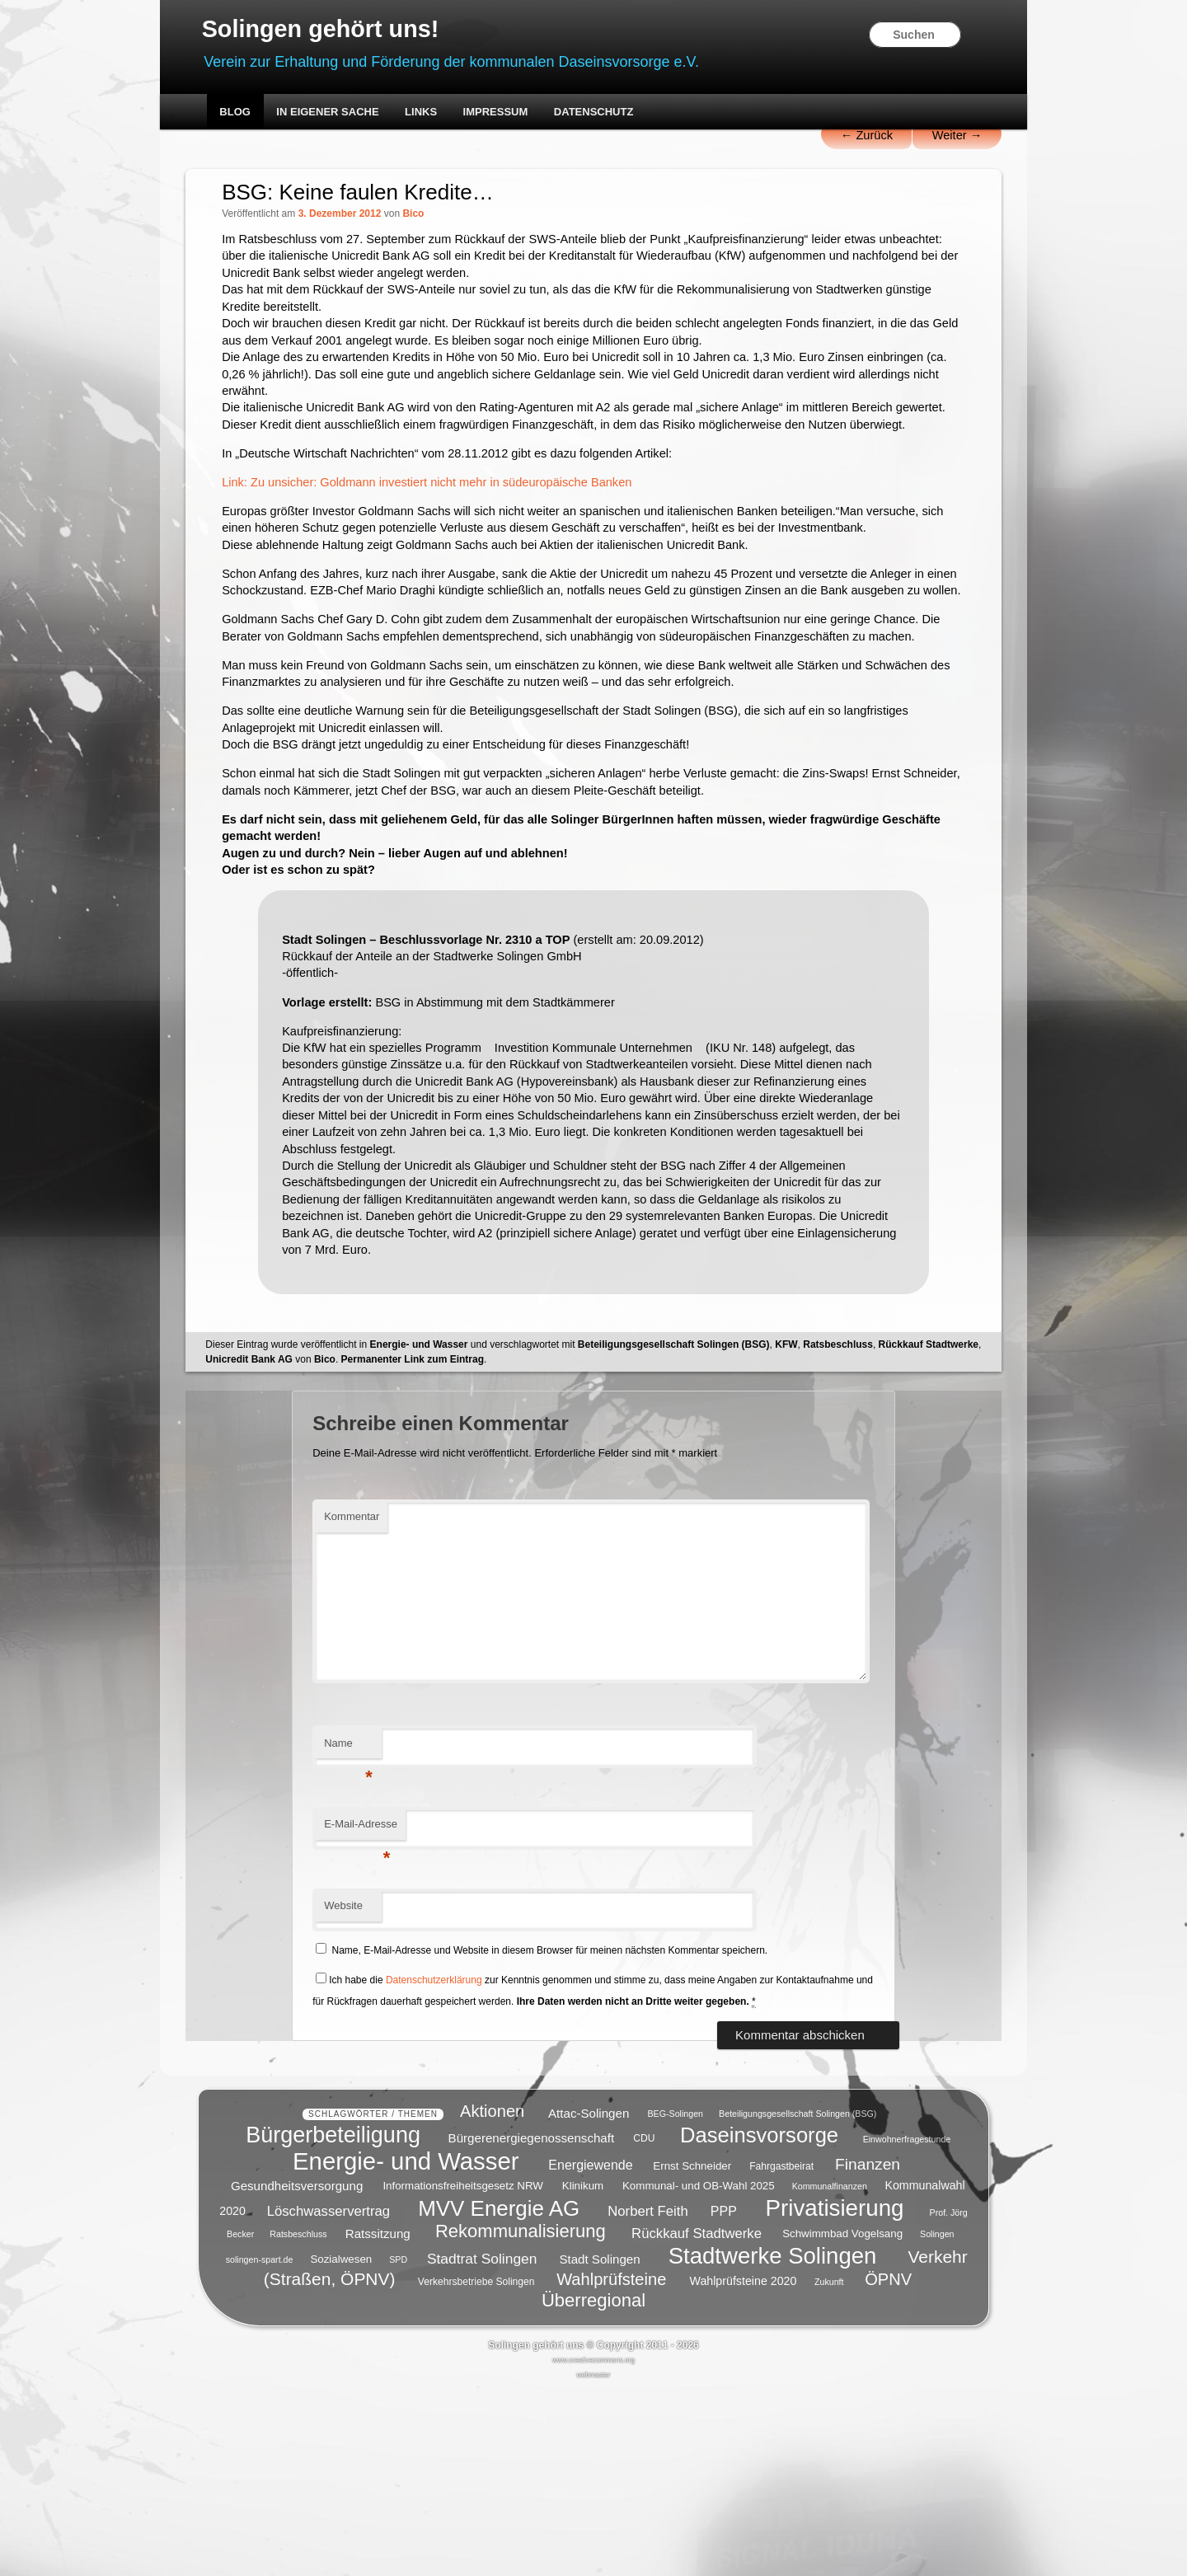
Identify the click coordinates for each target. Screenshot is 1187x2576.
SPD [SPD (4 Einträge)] (398, 2448)
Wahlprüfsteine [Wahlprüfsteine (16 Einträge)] (611, 2468)
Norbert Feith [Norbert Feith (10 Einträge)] (647, 2400)
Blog (268, 113)
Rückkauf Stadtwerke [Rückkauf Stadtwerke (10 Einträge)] (696, 2421)
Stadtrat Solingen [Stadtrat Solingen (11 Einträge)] (482, 2446)
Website (368, 2078)
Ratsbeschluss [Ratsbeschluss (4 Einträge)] (298, 2423)
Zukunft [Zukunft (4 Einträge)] (829, 2470)
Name (373, 1921)
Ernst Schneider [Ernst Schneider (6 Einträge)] (692, 2354)
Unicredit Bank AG (390, 1531)
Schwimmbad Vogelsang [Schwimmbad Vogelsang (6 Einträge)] (842, 2422)
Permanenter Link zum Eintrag (553, 1531)
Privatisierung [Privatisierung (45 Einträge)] (835, 2396)
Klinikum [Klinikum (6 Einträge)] (582, 2374)
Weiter (919, 138)
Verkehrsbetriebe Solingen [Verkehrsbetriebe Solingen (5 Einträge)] (476, 2470)
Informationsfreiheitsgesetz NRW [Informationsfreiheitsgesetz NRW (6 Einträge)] (462, 2374)
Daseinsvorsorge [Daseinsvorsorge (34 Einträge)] (759, 2323)
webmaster (594, 2563)
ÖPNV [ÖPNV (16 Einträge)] (888, 2468)
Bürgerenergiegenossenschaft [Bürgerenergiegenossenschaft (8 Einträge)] (531, 2327)
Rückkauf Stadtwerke (291, 1531)
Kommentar (376, 1690)
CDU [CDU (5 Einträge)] (643, 2328)
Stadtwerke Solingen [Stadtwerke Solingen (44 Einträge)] (773, 2443)
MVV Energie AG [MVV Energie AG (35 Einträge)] (498, 2397)
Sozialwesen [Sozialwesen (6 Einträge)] (341, 2448)
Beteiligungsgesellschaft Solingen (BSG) (709, 1517)
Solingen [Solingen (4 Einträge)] (937, 2423)
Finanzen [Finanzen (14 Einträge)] (867, 2353)
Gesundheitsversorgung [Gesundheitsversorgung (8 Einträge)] (297, 2374)
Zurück (827, 138)
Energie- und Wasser (455, 1517)
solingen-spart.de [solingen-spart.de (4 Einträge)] (259, 2448)
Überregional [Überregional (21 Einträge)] (593, 2489)
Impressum (528, 113)
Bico (450, 217)
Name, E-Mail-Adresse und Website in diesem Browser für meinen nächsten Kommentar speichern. (574, 2123)
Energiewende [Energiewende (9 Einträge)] (590, 2354)
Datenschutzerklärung (459, 2153)
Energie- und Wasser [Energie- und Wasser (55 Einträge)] (405, 2349)
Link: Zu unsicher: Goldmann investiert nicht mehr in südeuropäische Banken (469, 544)
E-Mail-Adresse (385, 2003)
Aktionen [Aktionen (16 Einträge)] (492, 2300)
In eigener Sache (361, 113)
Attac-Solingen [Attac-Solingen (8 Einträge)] (588, 2301)
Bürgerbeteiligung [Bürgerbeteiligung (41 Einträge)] (333, 2323)
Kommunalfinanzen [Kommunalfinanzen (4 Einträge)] (829, 2375)
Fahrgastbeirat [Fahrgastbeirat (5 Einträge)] (781, 2355)
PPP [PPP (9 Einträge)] (724, 2400)
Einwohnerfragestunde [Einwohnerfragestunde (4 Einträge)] (907, 2328)
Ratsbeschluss (874, 1517)
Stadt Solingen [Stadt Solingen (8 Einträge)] (599, 2447)
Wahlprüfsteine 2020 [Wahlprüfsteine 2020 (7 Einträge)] (743, 2469)
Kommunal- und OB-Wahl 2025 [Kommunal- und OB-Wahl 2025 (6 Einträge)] (698, 2374)
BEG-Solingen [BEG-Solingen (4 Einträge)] (675, 2302)
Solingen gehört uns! (362, 30)
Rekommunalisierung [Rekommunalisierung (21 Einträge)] (520, 2419)
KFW (822, 1517)
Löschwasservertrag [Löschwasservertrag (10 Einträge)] (328, 2400)
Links (454, 113)
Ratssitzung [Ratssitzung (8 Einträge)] (378, 2421)
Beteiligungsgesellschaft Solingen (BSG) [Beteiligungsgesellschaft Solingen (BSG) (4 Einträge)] (797, 2302)
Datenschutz (627, 113)
